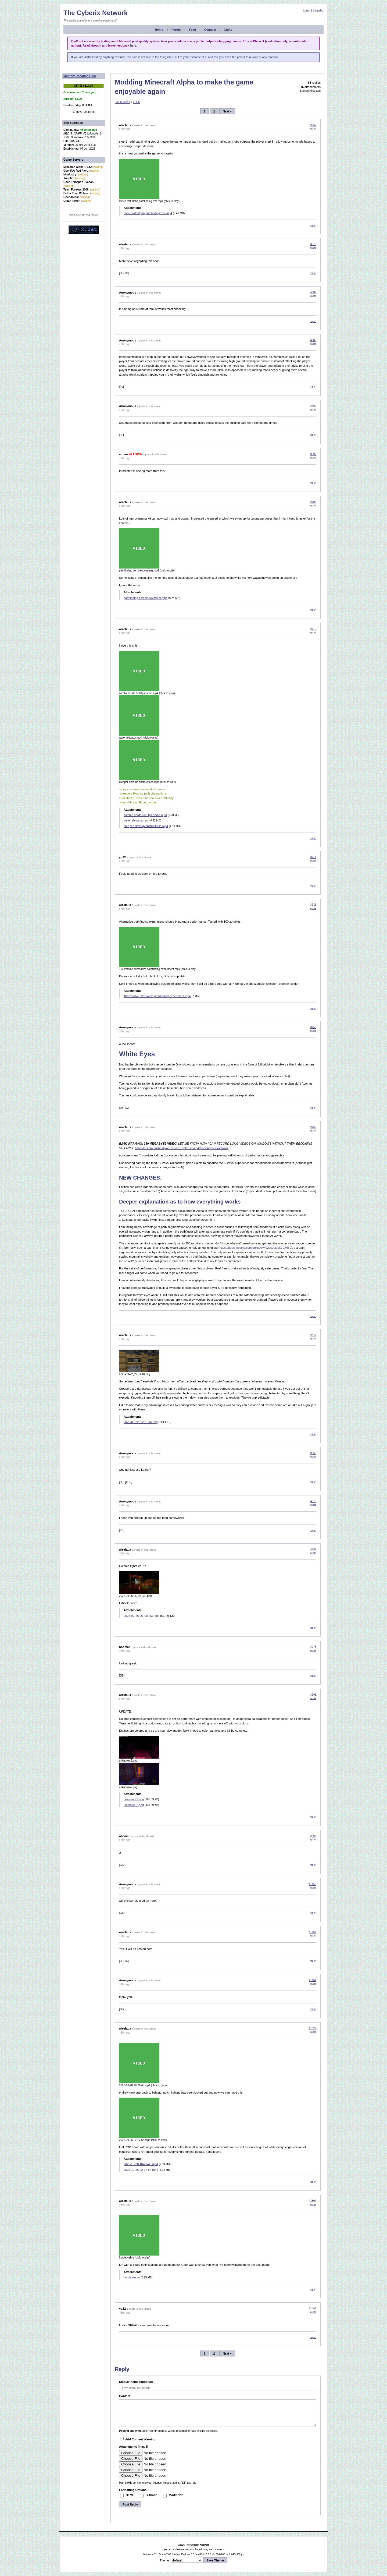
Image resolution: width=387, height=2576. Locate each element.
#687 (313, 292)
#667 (313, 124)
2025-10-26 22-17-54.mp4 (141, 2169)
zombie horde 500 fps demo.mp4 (145, 815)
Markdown (176, 2495)
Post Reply (130, 2504)
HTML (130, 2495)
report (313, 225)
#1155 (312, 1884)
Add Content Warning (137, 2439)
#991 (313, 1694)
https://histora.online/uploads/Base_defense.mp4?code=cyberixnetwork (181, 1148)
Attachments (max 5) (133, 2446)
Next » (227, 111)
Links (228, 29)
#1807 (312, 2200)
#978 (313, 1646)
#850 (313, 1453)
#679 (313, 244)
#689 (313, 340)
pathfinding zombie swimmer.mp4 (145, 597)
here (133, 45)
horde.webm (132, 2277)
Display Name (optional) (136, 2381)
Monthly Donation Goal (79, 75)
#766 (313, 1126)
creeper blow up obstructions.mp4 (146, 826)
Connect (210, 29)
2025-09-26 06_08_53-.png (141, 1615)
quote (313, 128)
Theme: (165, 2560)
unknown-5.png (134, 1799)
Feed (192, 29)
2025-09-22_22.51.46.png (141, 1422)
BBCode (151, 2495)
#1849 (312, 2308)
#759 (313, 1027)
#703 (313, 501)
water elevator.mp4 (136, 820)
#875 (313, 1501)
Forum (176, 29)
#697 (313, 454)
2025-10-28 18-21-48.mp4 (141, 2164)
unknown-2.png (134, 1804)
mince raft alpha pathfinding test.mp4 (148, 213)
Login (306, 10)
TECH (136, 102)
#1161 (312, 1932)
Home (159, 29)
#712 (313, 628)
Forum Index (122, 102)
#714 (313, 857)
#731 (313, 904)
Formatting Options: (133, 2490)
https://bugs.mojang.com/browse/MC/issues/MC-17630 (255, 1247)
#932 (313, 1549)
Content (124, 2396)
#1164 (312, 1980)
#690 (313, 405)
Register (318, 10)
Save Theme (215, 2560)
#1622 (312, 2028)
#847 (313, 1334)
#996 (313, 1835)
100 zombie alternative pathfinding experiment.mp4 (157, 996)
